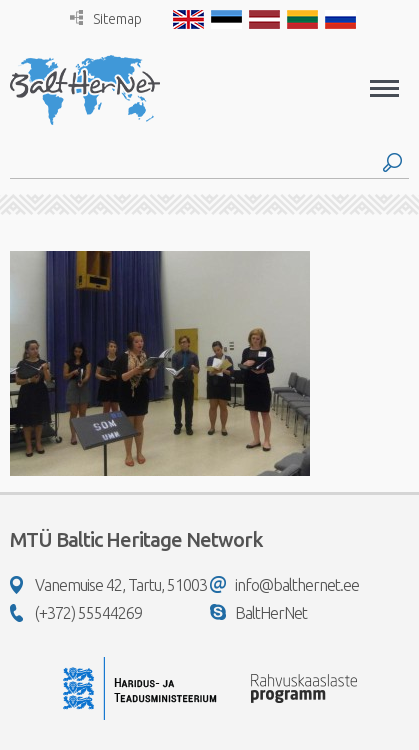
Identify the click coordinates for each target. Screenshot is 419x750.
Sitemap (106, 18)
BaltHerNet (258, 613)
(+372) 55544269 (76, 613)
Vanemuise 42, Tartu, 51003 (108, 585)
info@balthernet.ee (284, 585)
